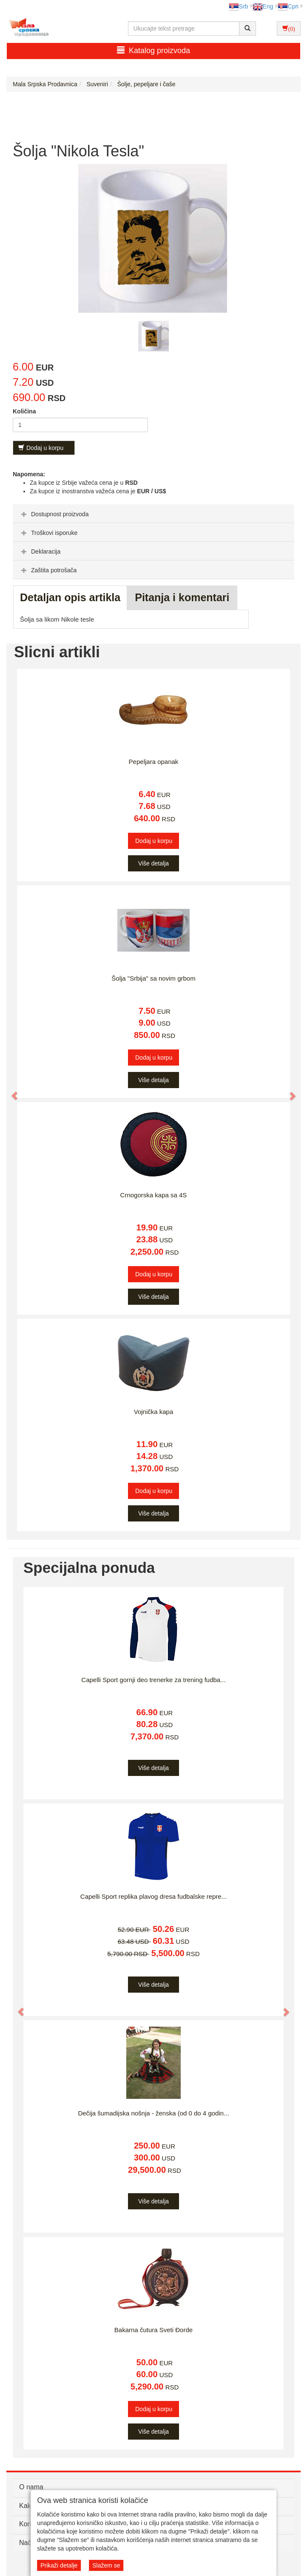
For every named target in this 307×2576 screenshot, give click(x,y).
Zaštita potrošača (48, 570)
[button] (10, 1092)
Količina (24, 411)
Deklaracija (39, 551)
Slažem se (106, 2565)
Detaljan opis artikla (70, 597)
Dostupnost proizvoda (53, 514)
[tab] (153, 513)
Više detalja (153, 863)
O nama (31, 2487)
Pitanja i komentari (182, 597)
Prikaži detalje (58, 2565)
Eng (263, 6)
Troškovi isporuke (48, 532)
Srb (238, 6)
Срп (288, 6)
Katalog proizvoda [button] (153, 50)
